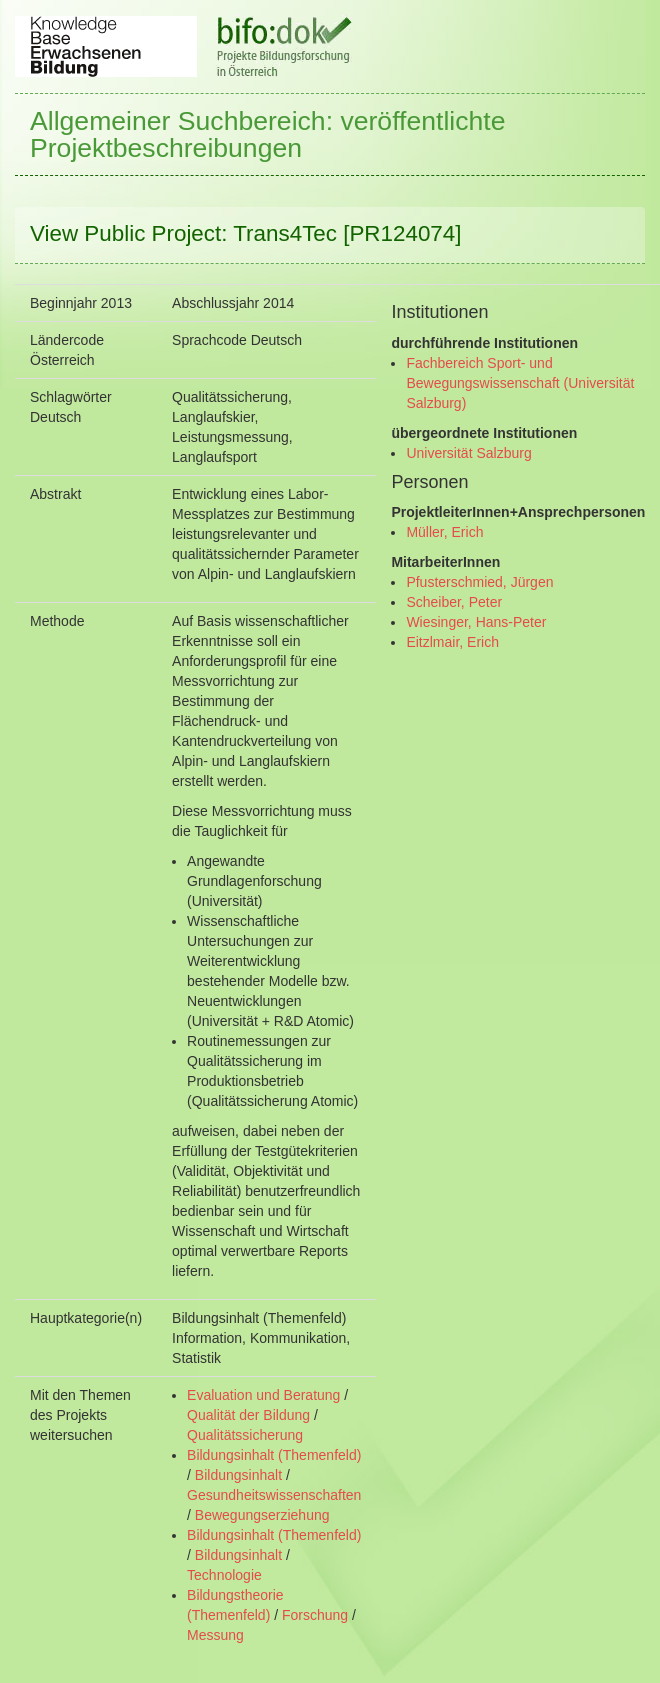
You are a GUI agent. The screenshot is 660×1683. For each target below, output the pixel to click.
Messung (215, 1635)
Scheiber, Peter (454, 602)
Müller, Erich (444, 532)
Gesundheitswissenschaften (274, 1495)
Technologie (224, 1575)
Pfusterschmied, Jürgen (479, 582)
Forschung (315, 1615)
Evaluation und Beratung (263, 1395)
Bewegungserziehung (262, 1515)
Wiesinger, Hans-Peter (476, 622)
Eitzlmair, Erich (452, 642)
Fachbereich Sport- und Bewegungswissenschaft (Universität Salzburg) (520, 383)
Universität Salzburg (468, 453)
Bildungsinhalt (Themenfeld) (274, 1455)
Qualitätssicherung (245, 1435)
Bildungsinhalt (238, 1475)
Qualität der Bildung (248, 1415)
